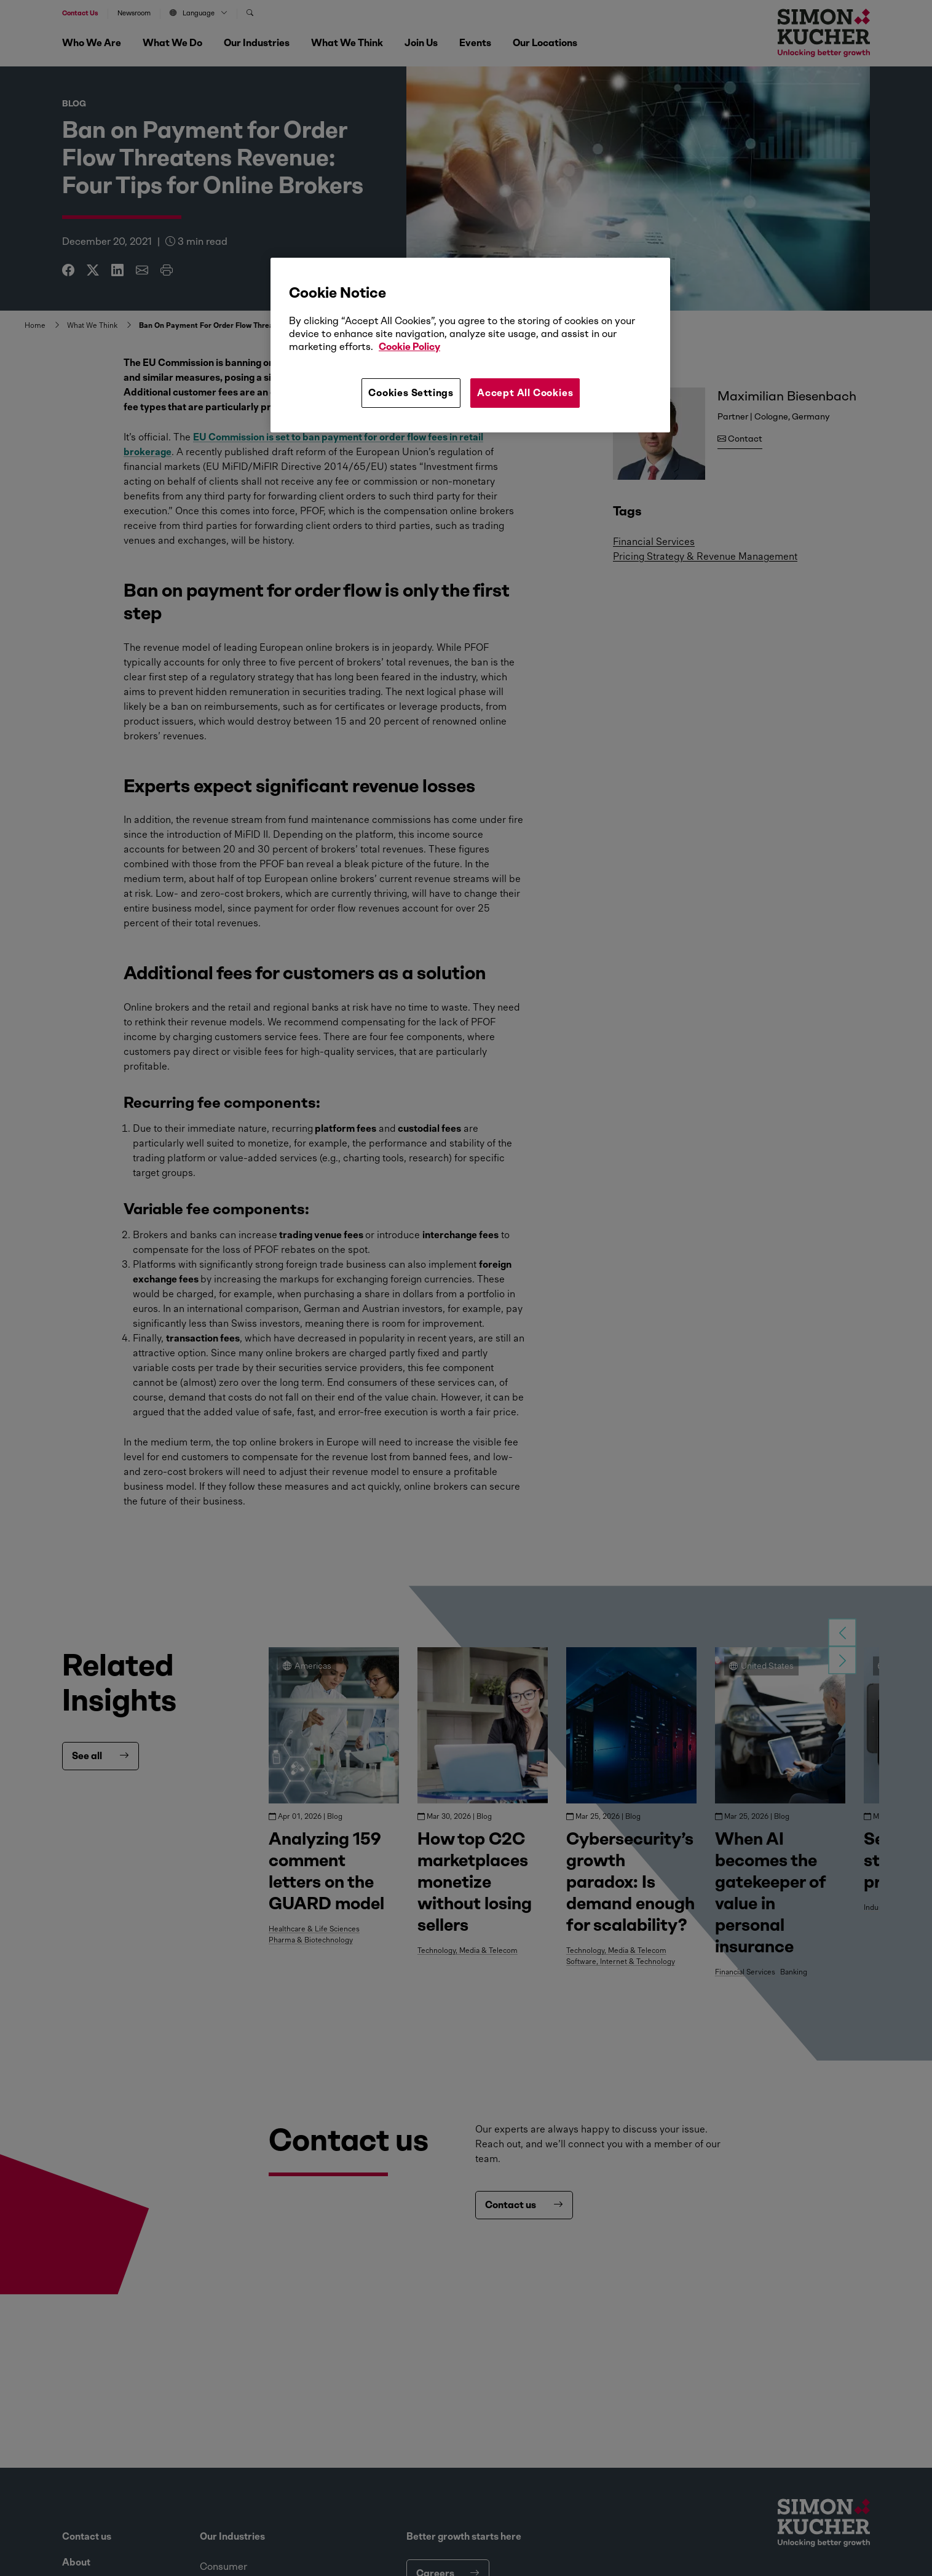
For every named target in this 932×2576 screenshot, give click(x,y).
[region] (470, 345)
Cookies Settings (411, 393)
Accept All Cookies (525, 393)
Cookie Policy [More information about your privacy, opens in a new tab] (409, 346)
